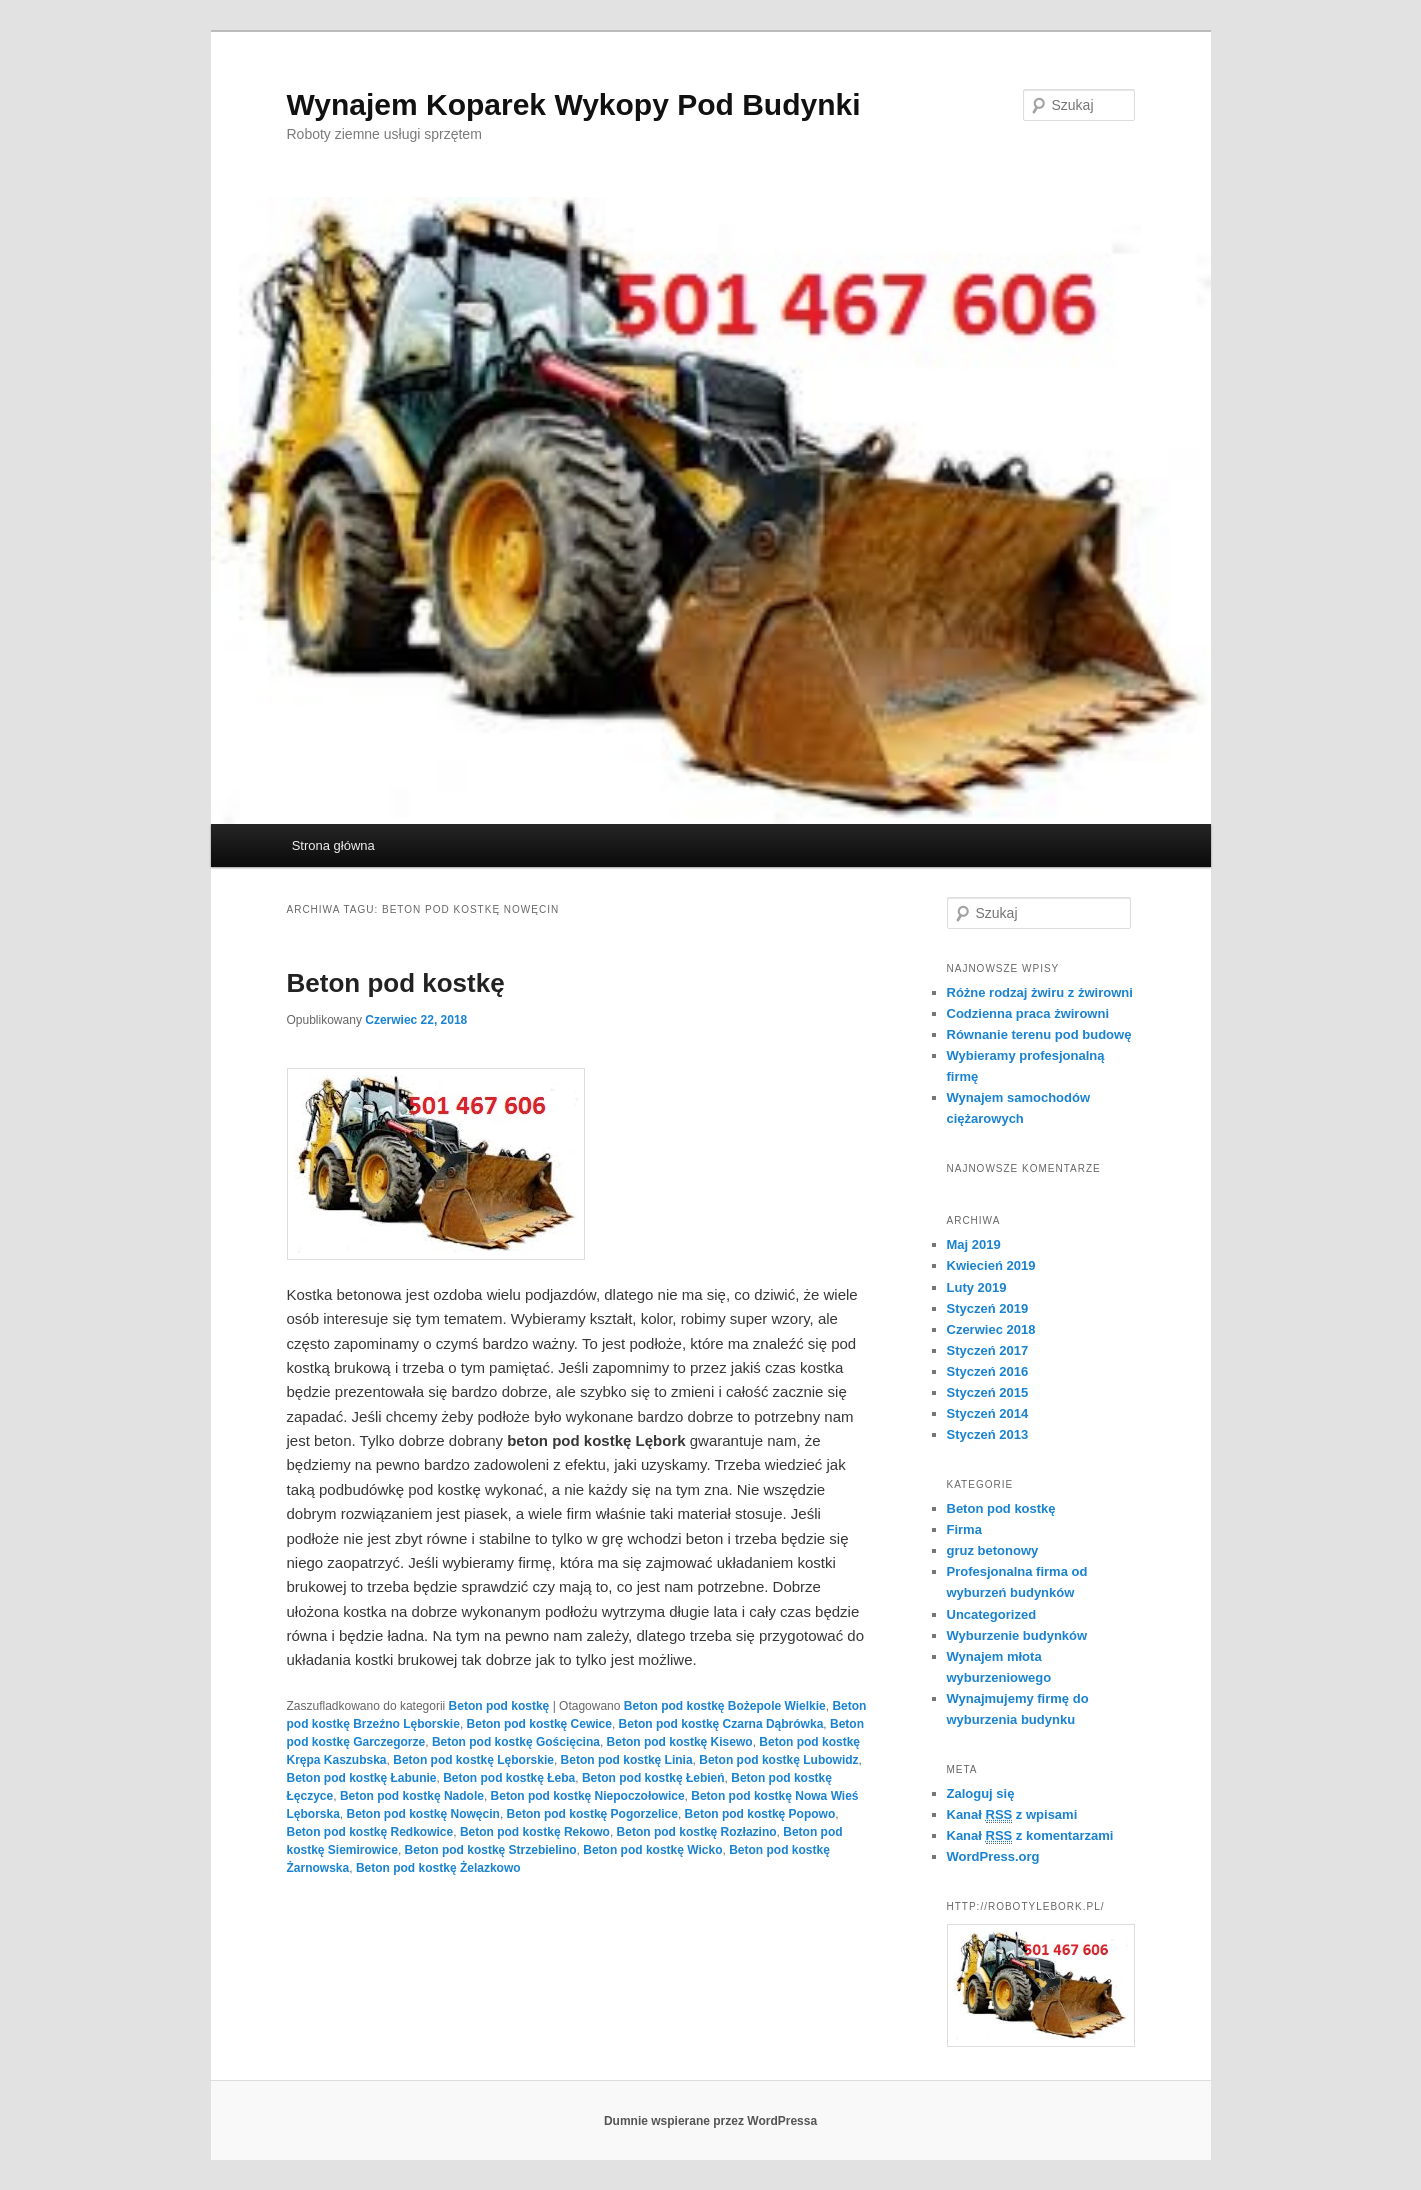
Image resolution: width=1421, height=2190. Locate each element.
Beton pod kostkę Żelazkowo (438, 1868)
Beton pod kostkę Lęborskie (473, 1760)
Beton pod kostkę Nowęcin (423, 1814)
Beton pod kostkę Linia (627, 1760)
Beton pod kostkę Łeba (509, 1778)
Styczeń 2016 (988, 1371)
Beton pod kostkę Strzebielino (491, 1850)
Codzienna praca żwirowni (1028, 1013)
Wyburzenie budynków (1017, 1635)
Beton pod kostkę (396, 983)
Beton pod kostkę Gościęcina (516, 1742)
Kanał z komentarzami (1030, 1836)
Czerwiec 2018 (991, 1329)
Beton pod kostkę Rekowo (535, 1832)
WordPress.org (993, 1856)
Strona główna (333, 845)
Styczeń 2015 (988, 1392)
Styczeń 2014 (988, 1413)
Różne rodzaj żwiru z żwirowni (1040, 992)
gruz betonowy (993, 1550)
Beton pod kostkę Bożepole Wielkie (725, 1706)
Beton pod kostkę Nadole (412, 1796)
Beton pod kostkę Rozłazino (697, 1832)
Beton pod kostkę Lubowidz (778, 1760)
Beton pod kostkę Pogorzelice (592, 1814)
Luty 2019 (977, 1287)
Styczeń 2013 (988, 1434)
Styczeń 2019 (988, 1308)
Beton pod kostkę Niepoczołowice (588, 1796)
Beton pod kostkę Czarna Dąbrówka (721, 1724)
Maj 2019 (974, 1244)
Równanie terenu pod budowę (1039, 1034)
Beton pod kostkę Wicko (652, 1850)
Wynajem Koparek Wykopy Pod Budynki (574, 104)
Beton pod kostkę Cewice (539, 1724)
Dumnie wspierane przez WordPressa (710, 2121)
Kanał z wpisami (1012, 1815)
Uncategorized (992, 1614)
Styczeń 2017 (988, 1350)
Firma (964, 1529)
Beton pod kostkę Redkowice (370, 1832)
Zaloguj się (981, 1793)
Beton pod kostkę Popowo (760, 1814)
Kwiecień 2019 (991, 1265)
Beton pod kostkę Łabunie (362, 1778)
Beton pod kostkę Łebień (653, 1778)
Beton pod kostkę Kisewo (680, 1742)
